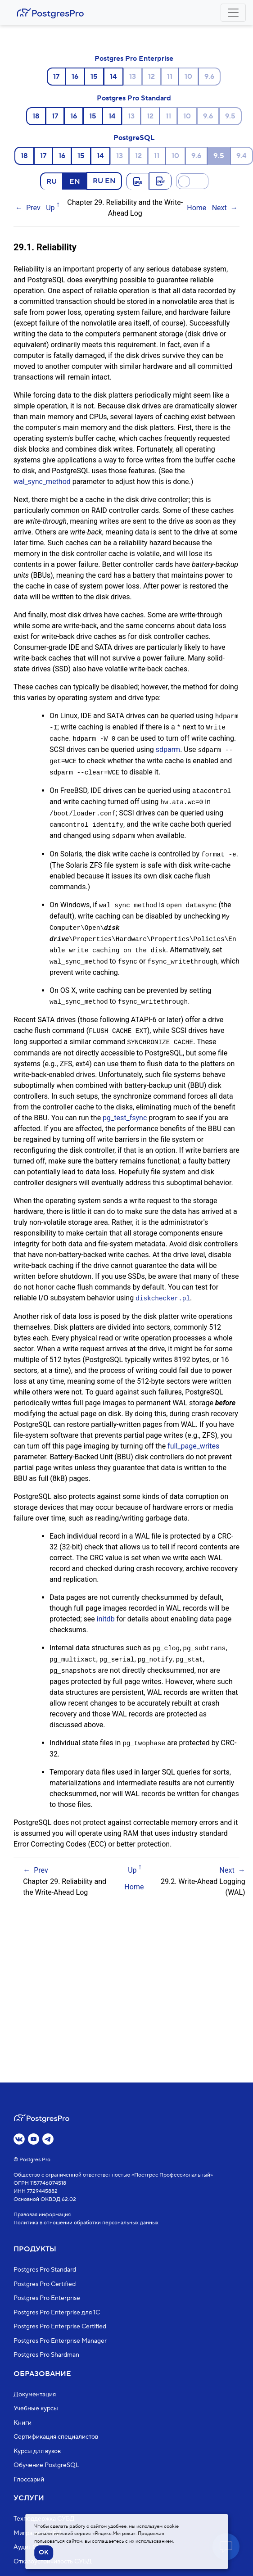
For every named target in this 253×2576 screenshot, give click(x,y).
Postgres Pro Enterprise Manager (60, 2341)
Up (50, 208)
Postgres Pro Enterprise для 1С (57, 2313)
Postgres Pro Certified (45, 2284)
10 (188, 76)
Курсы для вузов (37, 2451)
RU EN (104, 181)
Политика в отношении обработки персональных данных (86, 2222)
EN (74, 181)
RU (51, 181)
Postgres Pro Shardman (46, 2355)
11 (169, 76)
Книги (23, 2423)
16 (75, 76)
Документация (35, 2394)
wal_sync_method (42, 481)
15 (94, 76)
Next (219, 208)
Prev (33, 208)
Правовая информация (42, 2214)
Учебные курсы (36, 2408)
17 (56, 76)
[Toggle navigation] (233, 13)
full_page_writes (193, 1436)
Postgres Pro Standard (134, 98)
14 (113, 76)
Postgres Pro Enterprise (134, 58)
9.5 (230, 116)
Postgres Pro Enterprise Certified (60, 2326)
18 (36, 116)
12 (151, 76)
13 (132, 76)
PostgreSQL (133, 137)
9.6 (209, 76)
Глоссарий (29, 2480)
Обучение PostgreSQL (46, 2465)
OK (44, 2553)
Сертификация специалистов (56, 2437)
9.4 (241, 155)
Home (196, 208)
